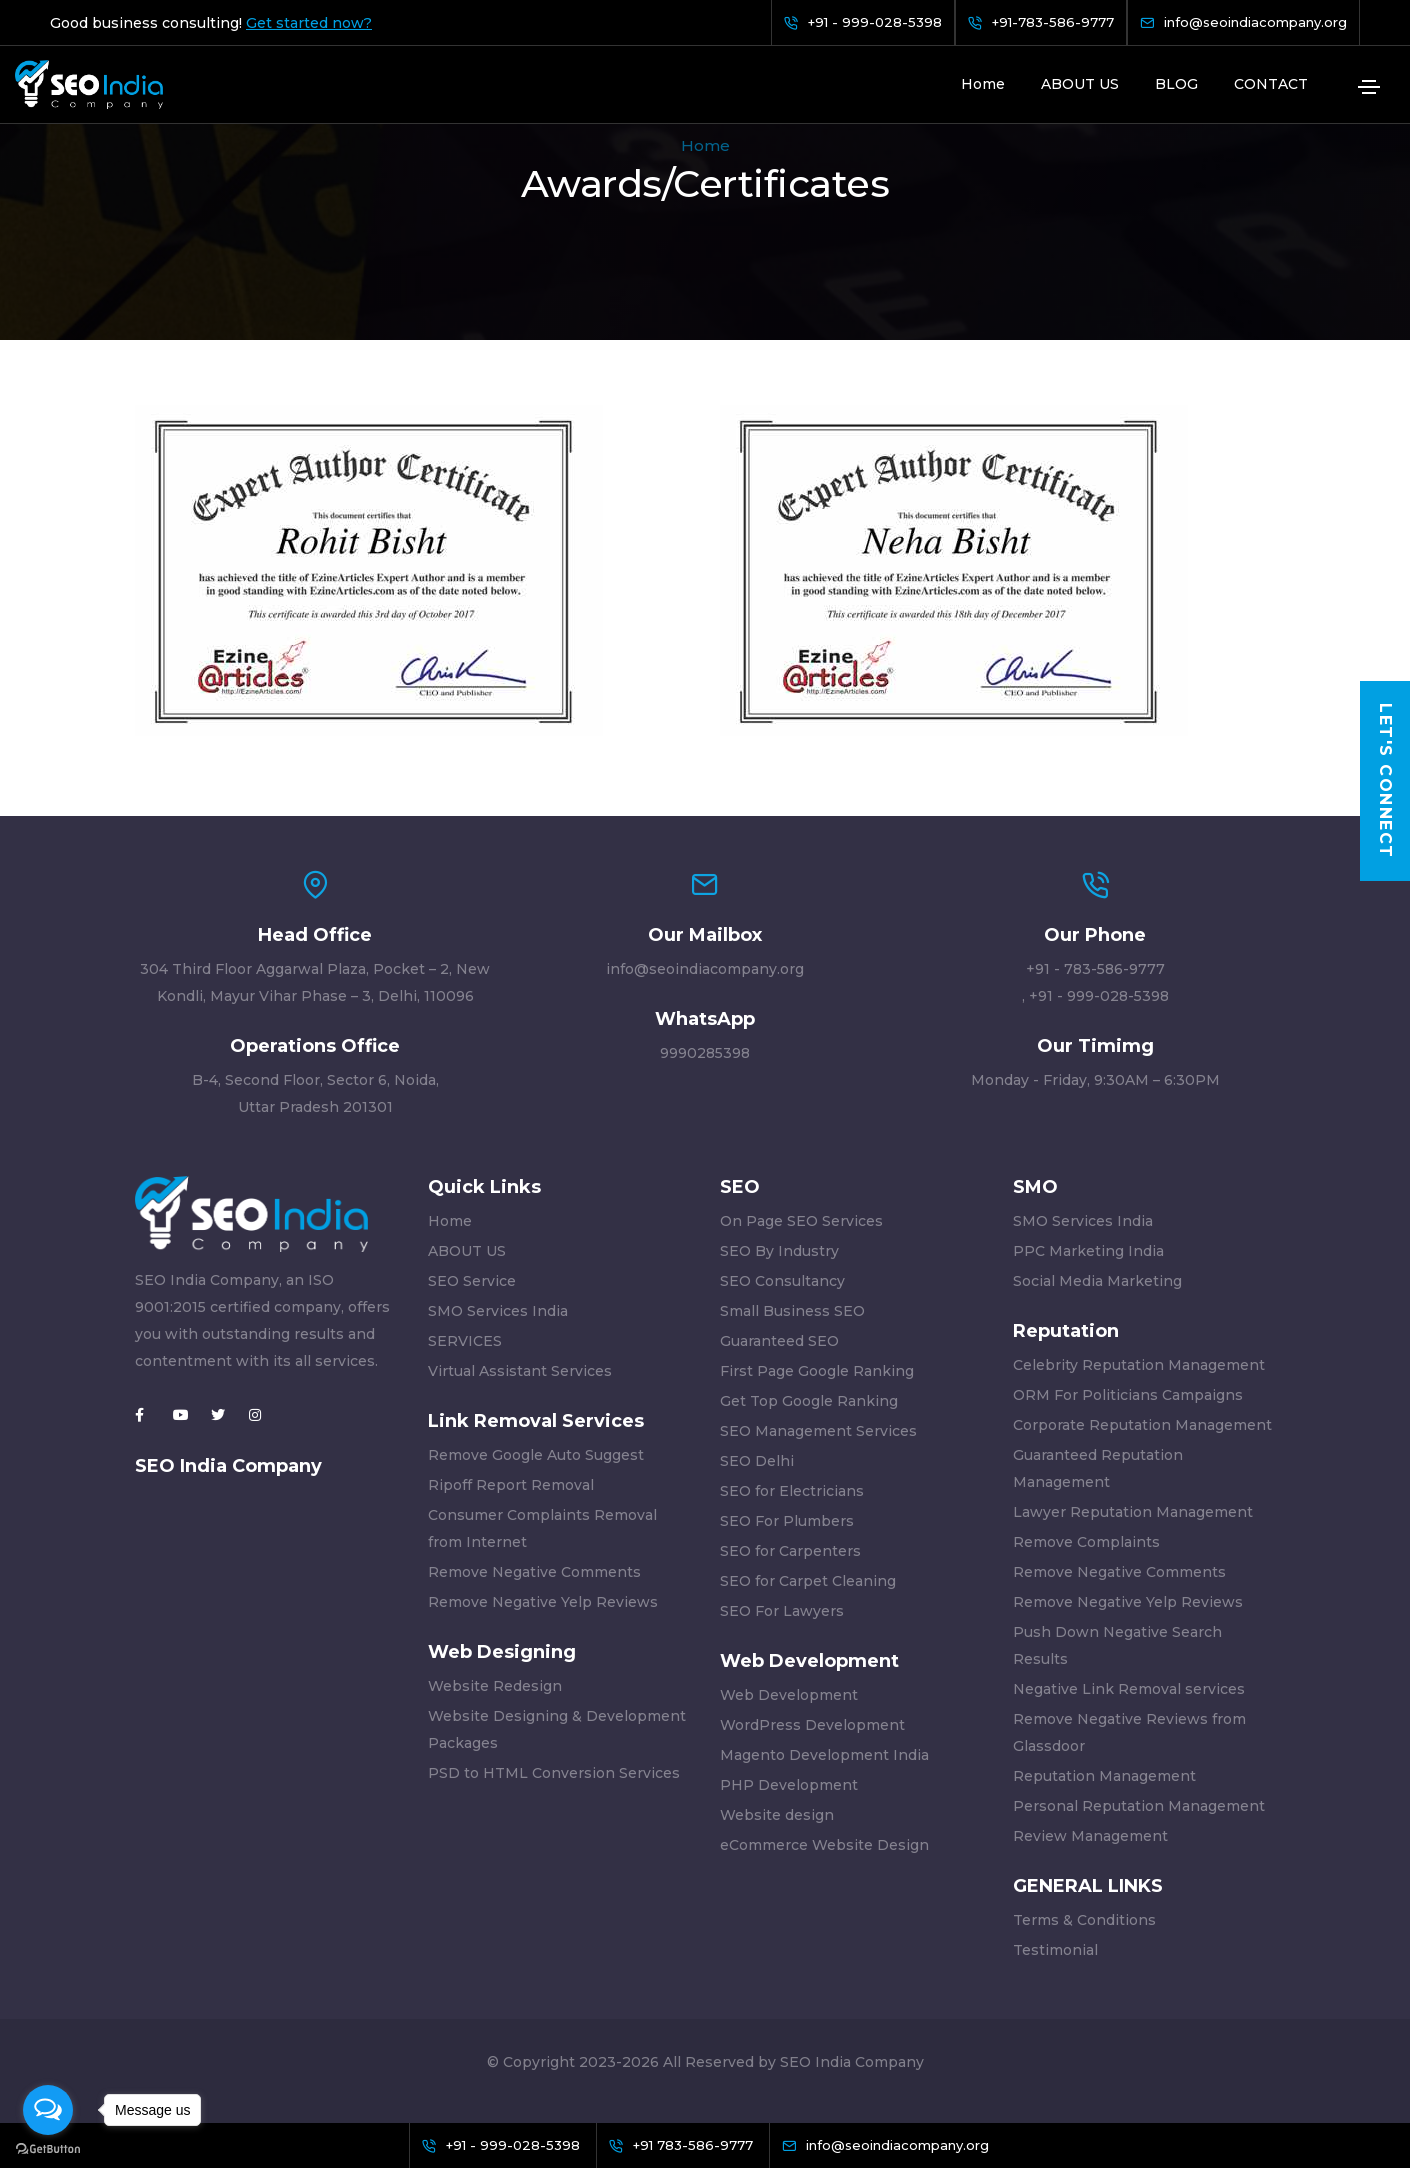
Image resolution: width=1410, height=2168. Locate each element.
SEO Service (472, 1281)
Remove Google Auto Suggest (536, 1455)
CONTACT (1271, 84)
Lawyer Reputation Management (1133, 1512)
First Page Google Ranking (817, 1371)
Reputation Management (1104, 1776)
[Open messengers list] (48, 2110)
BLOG (1176, 84)
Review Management (1090, 1836)
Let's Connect (1385, 782)
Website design (777, 1815)
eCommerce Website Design (824, 1845)
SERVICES (465, 1341)
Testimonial (1055, 1950)
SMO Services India (498, 1311)
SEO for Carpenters (790, 1551)
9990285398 (705, 1053)
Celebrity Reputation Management (1139, 1365)
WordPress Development (812, 1725)
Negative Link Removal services (1129, 1689)
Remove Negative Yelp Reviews (543, 1602)
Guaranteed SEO (779, 1341)
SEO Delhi (757, 1461)
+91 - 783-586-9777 (1095, 969)
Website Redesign (495, 1686)
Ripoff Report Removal (511, 1485)
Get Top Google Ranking (809, 1401)
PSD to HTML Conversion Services (554, 1773)
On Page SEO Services (801, 1221)
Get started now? (309, 23)
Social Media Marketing (1097, 1281)
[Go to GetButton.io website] (48, 2148)
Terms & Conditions (1084, 1920)
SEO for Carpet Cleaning (808, 1581)
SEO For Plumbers (787, 1521)
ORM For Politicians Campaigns (1128, 1395)
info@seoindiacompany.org (705, 969)
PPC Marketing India (1088, 1251)
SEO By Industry (779, 1251)
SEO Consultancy (782, 1281)
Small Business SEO (792, 1311)
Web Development (789, 1695)
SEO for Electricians (792, 1491)
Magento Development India (824, 1755)
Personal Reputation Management (1139, 1806)
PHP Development (789, 1785)
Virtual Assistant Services (520, 1371)
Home (983, 84)
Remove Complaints (1086, 1542)
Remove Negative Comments (534, 1572)
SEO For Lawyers (782, 1611)
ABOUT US (1080, 84)
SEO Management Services (818, 1431)
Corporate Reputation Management (1142, 1425)
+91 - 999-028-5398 (1099, 996)
